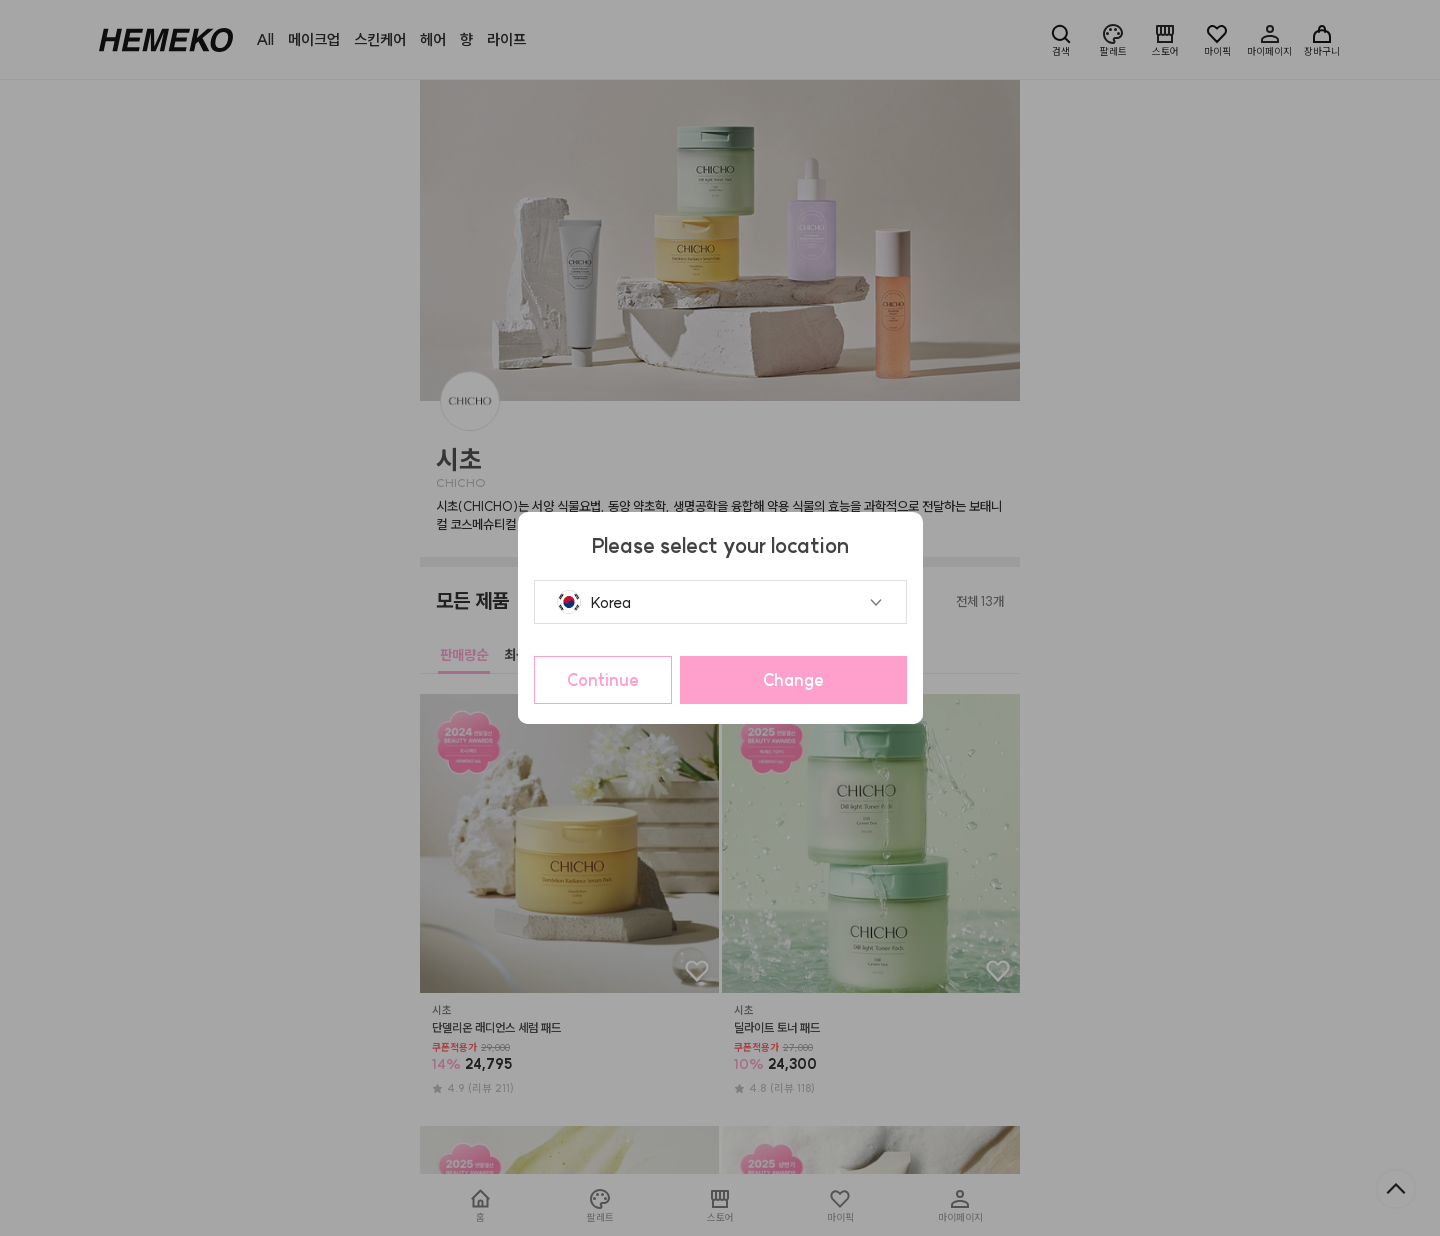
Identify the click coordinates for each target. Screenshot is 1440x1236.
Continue (603, 680)
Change (793, 680)
